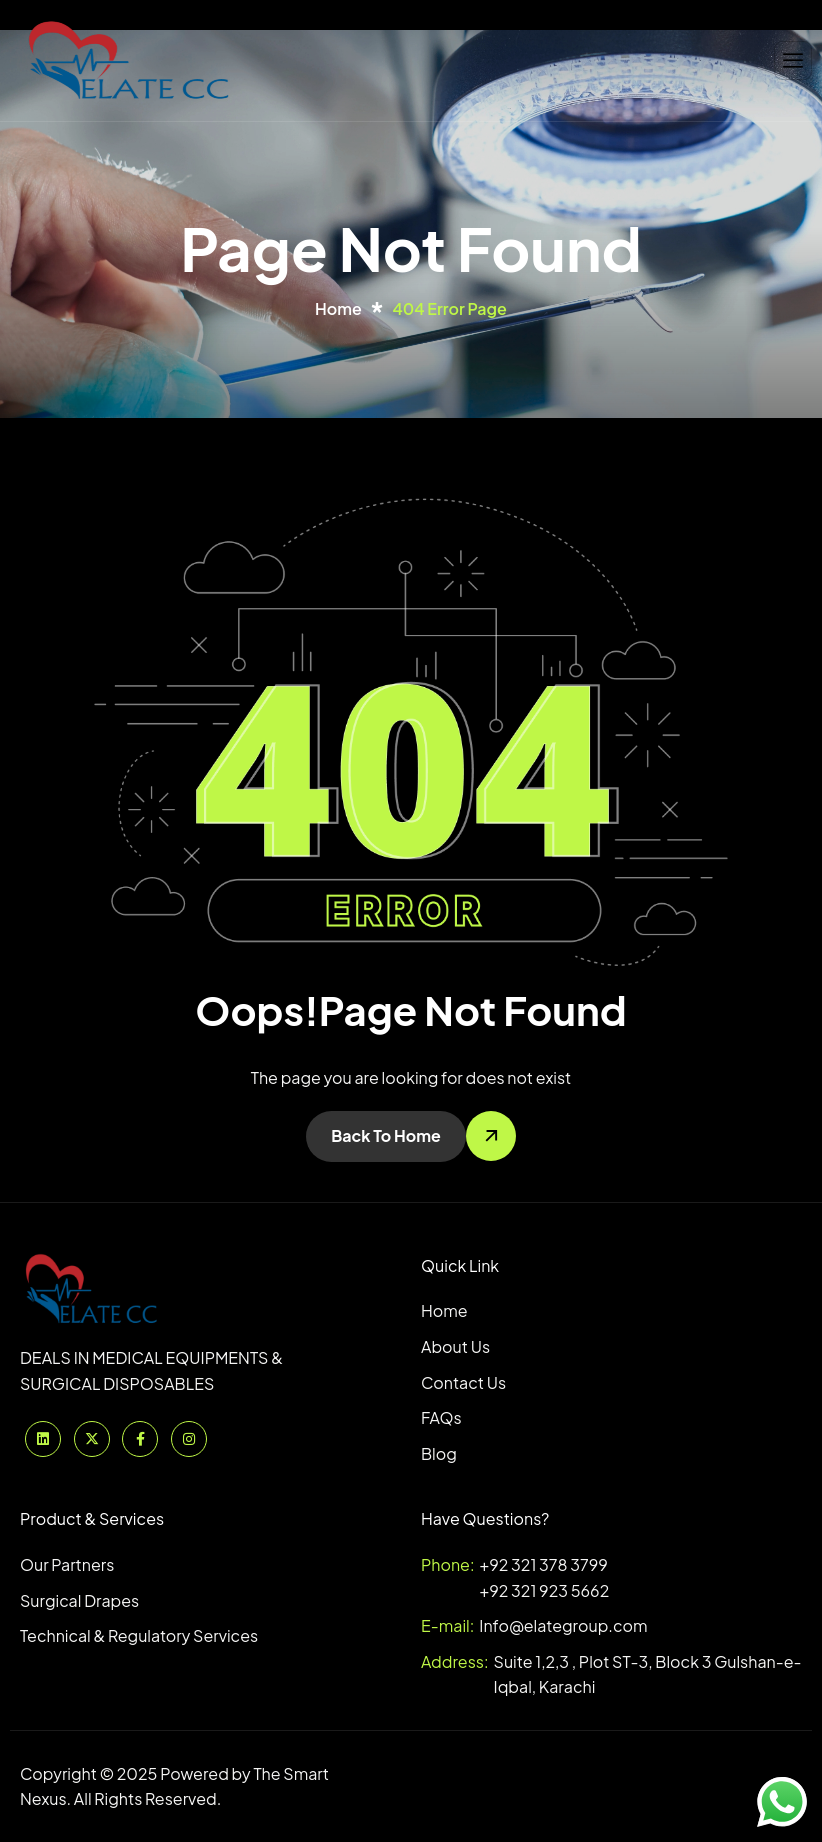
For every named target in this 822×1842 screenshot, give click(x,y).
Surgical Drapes (79, 1600)
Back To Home (386, 1135)
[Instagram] (189, 1439)
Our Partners (67, 1564)
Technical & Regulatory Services (139, 1635)
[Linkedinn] (43, 1439)
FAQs (441, 1417)
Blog (439, 1453)
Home (444, 1310)
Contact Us (463, 1382)
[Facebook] (140, 1439)
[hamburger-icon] (793, 60)
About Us (455, 1346)
